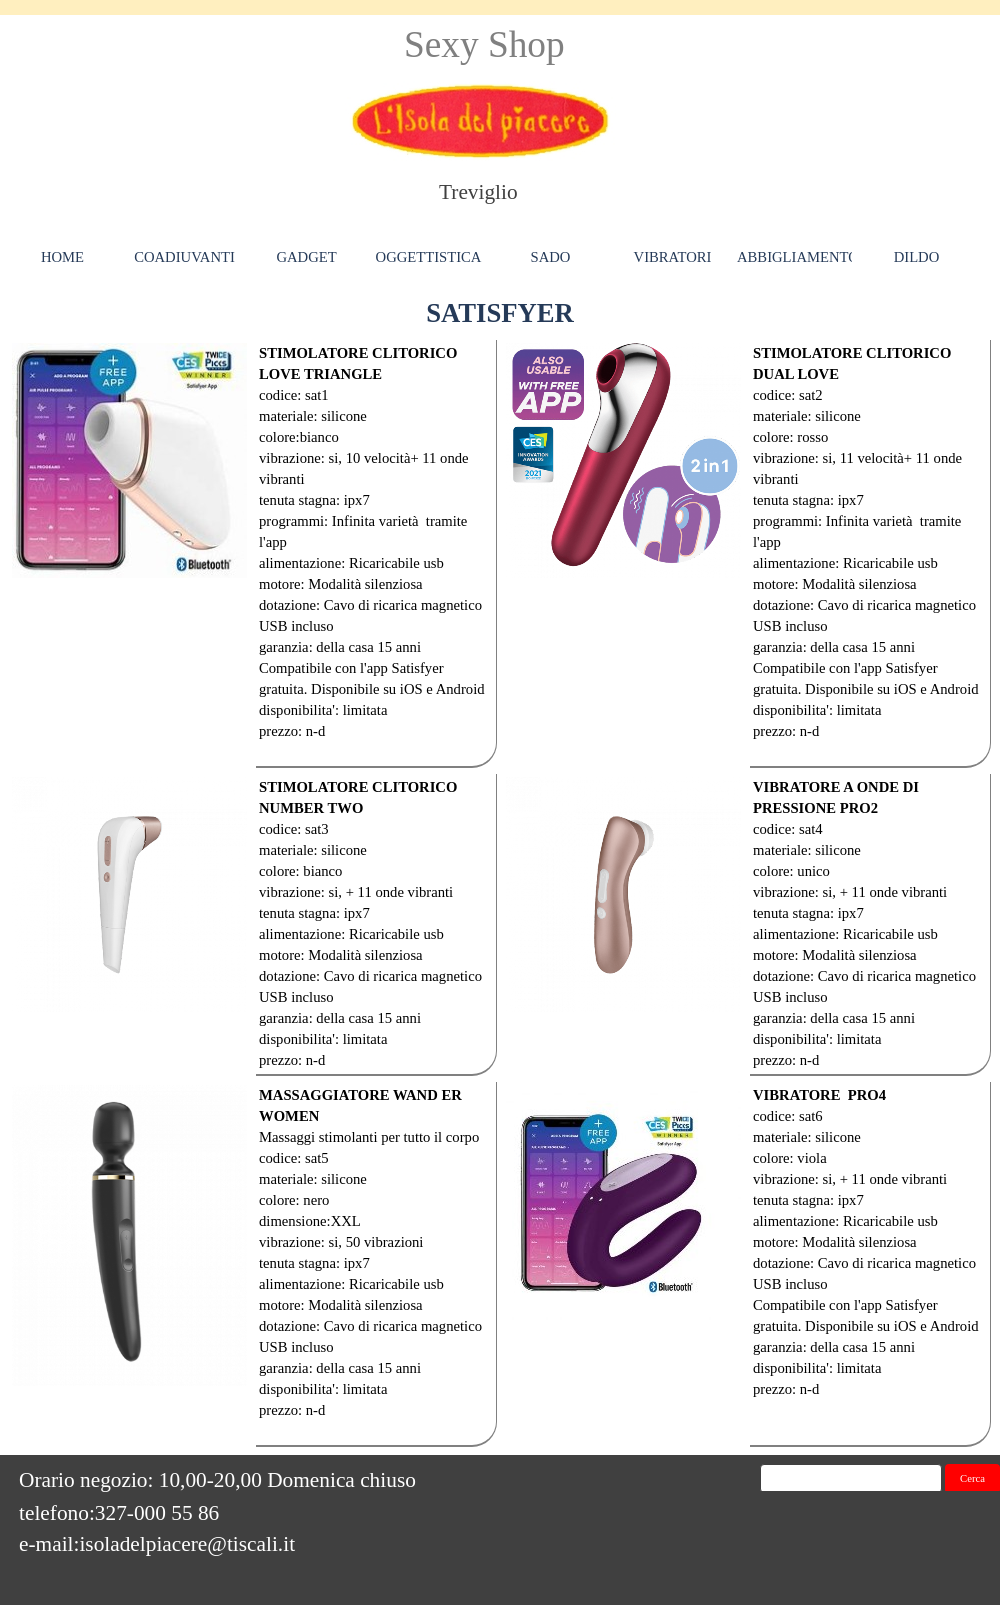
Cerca (972, 1478)
